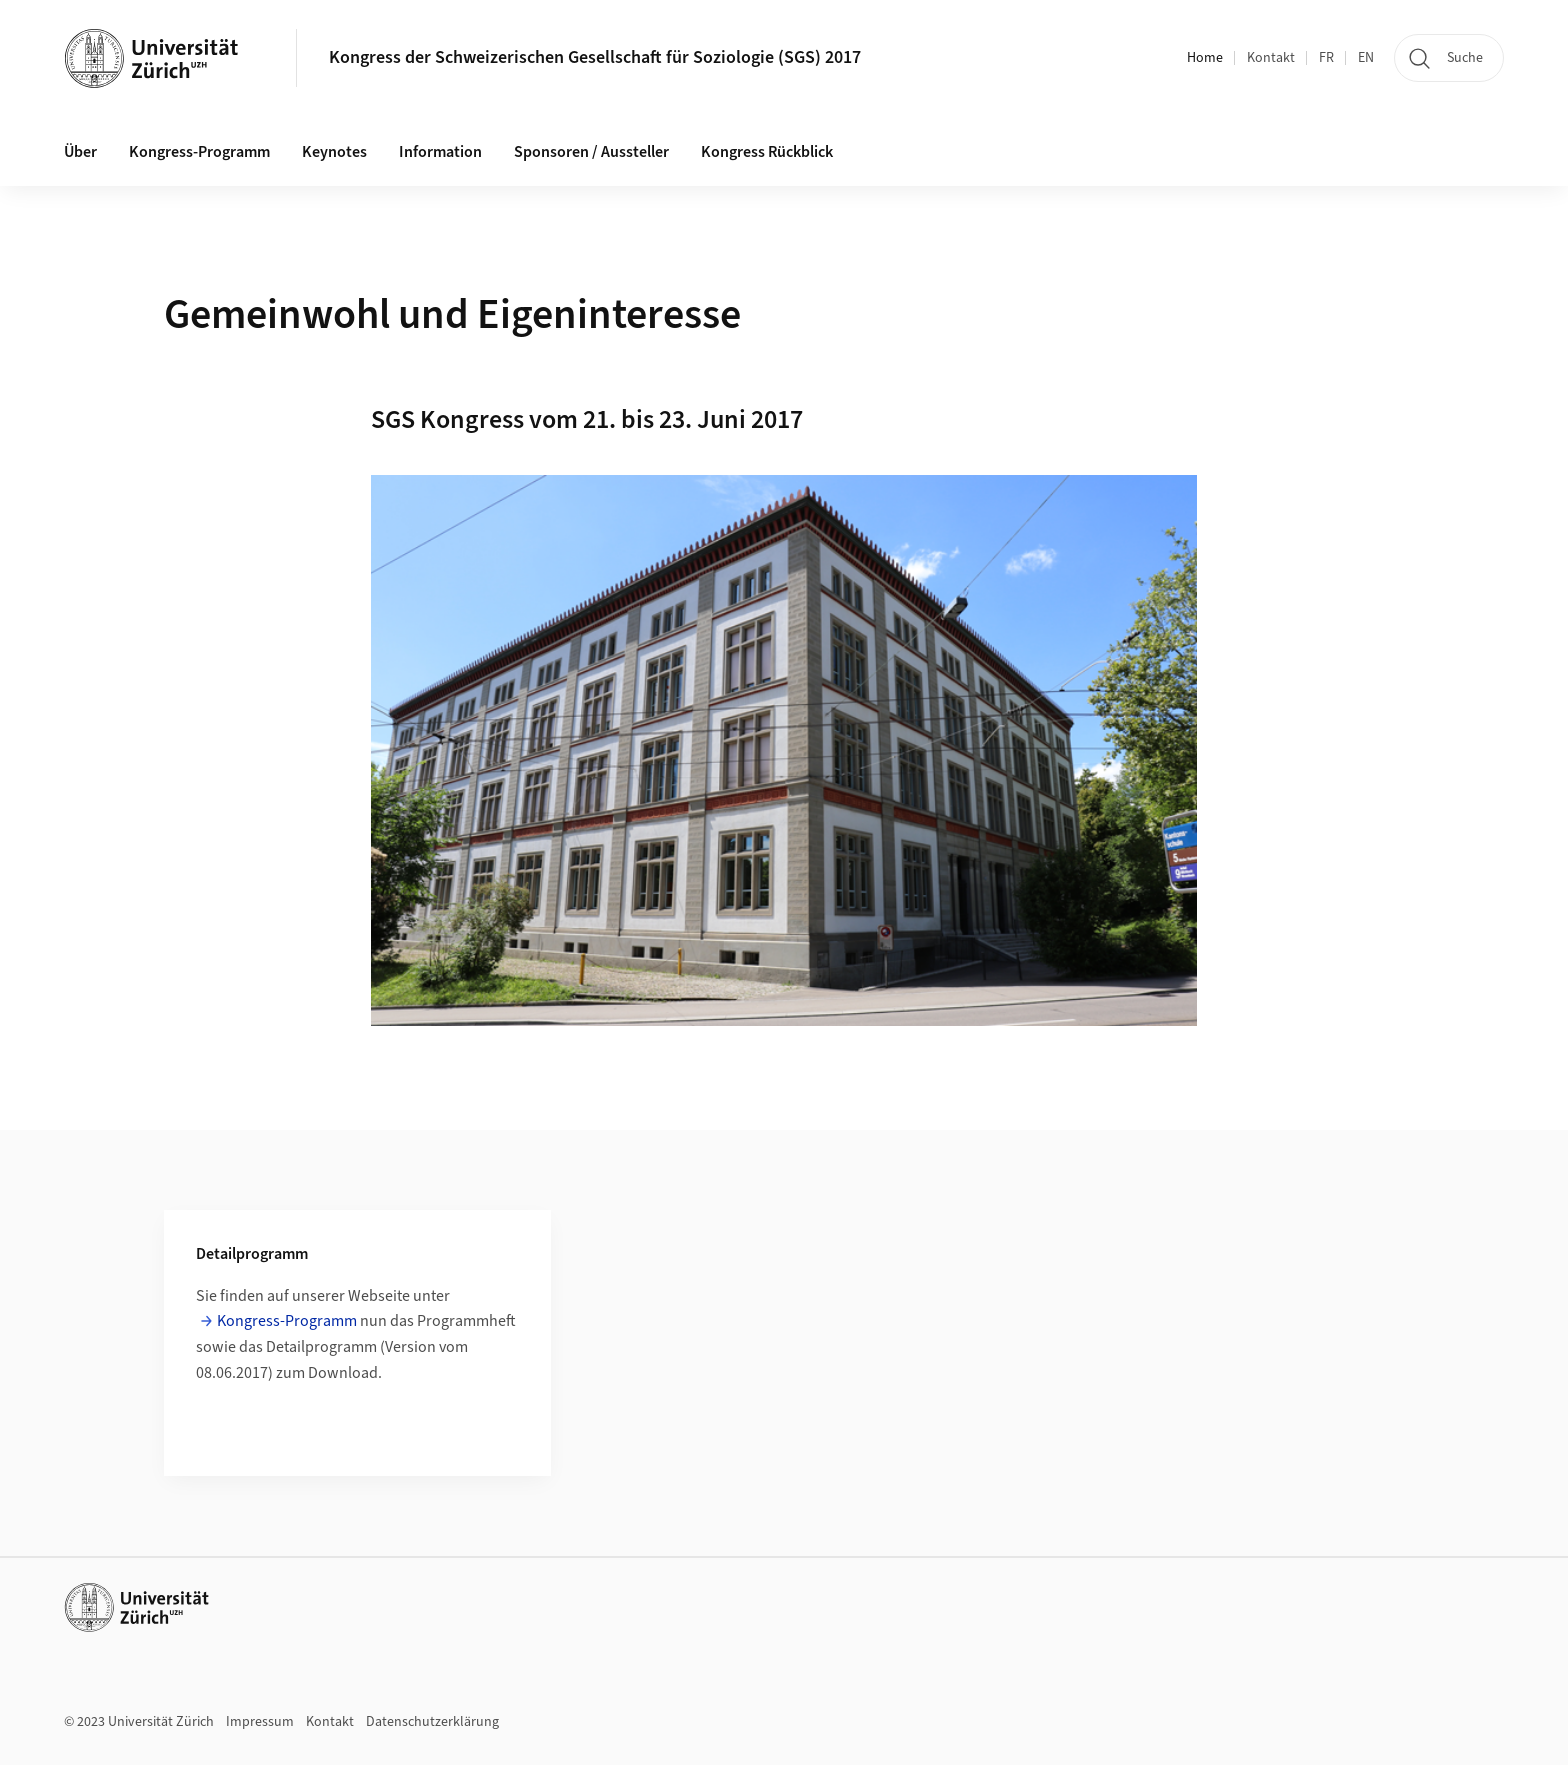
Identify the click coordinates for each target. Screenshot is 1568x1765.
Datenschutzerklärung (432, 1722)
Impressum (260, 1722)
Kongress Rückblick (767, 152)
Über (80, 152)
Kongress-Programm (199, 152)
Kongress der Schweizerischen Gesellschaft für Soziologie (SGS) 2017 (595, 57)
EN (1366, 58)
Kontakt (1271, 58)
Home (1205, 58)
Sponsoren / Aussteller (591, 152)
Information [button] (440, 152)
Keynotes (334, 152)
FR (1326, 58)
